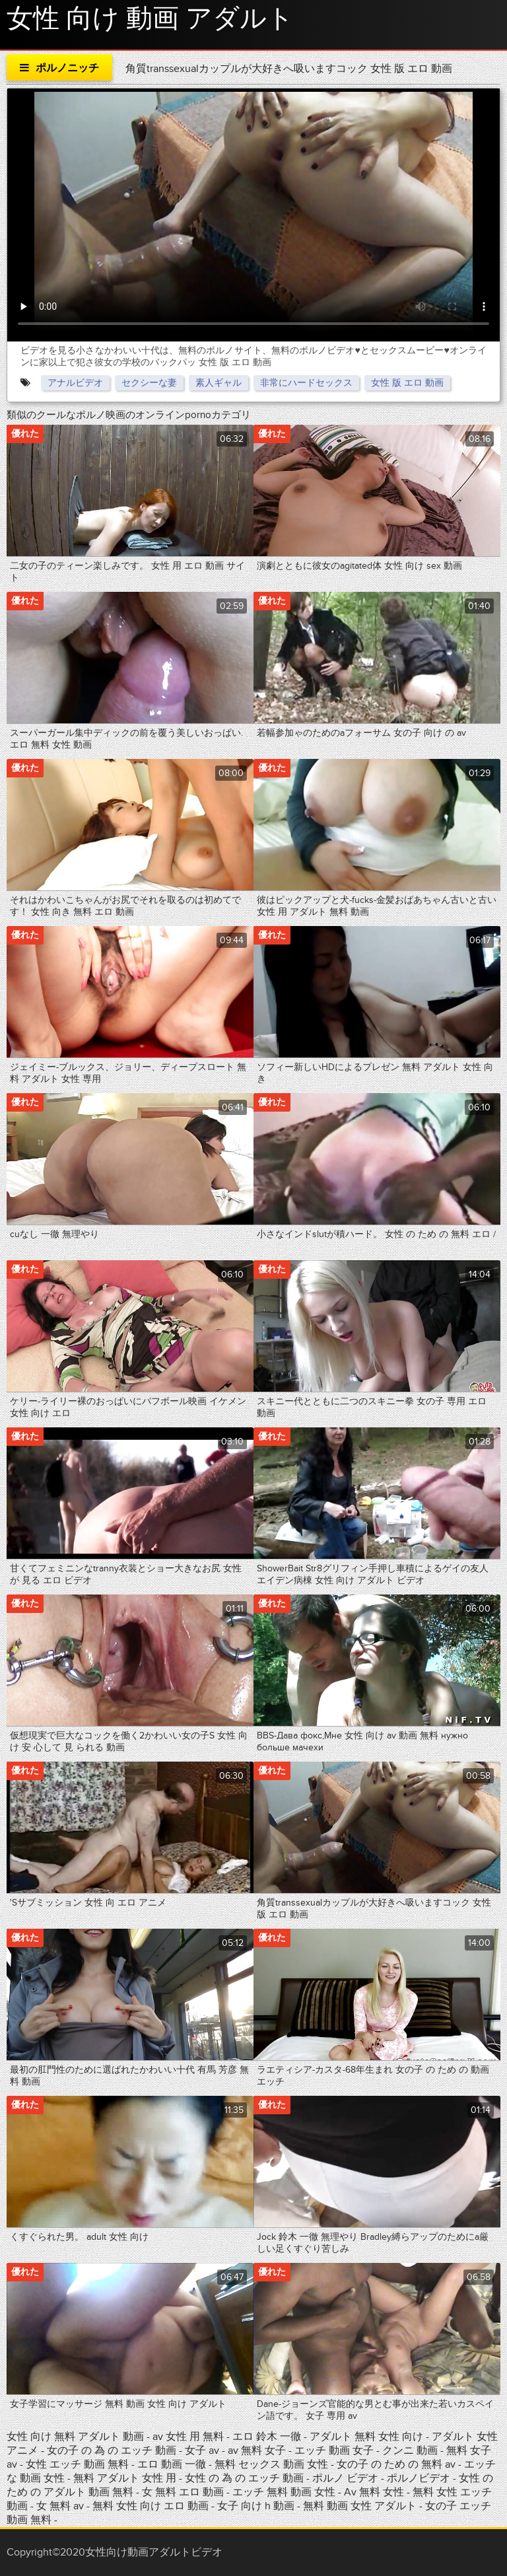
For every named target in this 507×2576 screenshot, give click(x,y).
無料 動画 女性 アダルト (360, 2506)
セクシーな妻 (149, 382)
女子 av (203, 2450)
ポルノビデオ (420, 2478)
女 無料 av (60, 2506)
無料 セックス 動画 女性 (271, 2464)
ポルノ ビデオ (346, 2478)
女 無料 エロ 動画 (183, 2492)
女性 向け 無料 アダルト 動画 (75, 2436)
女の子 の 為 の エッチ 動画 (111, 2450)
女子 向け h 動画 (255, 2506)
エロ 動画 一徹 (171, 2464)
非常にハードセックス (306, 382)
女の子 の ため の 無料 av (396, 2464)
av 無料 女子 (257, 2450)
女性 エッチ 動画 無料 (77, 2464)
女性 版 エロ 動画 (407, 382)
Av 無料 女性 (374, 2492)
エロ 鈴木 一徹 (268, 2436)
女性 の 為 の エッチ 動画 (245, 2478)
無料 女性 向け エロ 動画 (151, 2506)
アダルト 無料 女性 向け (368, 2436)
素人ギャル (218, 382)
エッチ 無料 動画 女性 (285, 2492)
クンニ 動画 (411, 2450)
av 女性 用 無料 (188, 2436)
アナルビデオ (75, 382)
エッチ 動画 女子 (334, 2450)
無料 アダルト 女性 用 (126, 2478)
